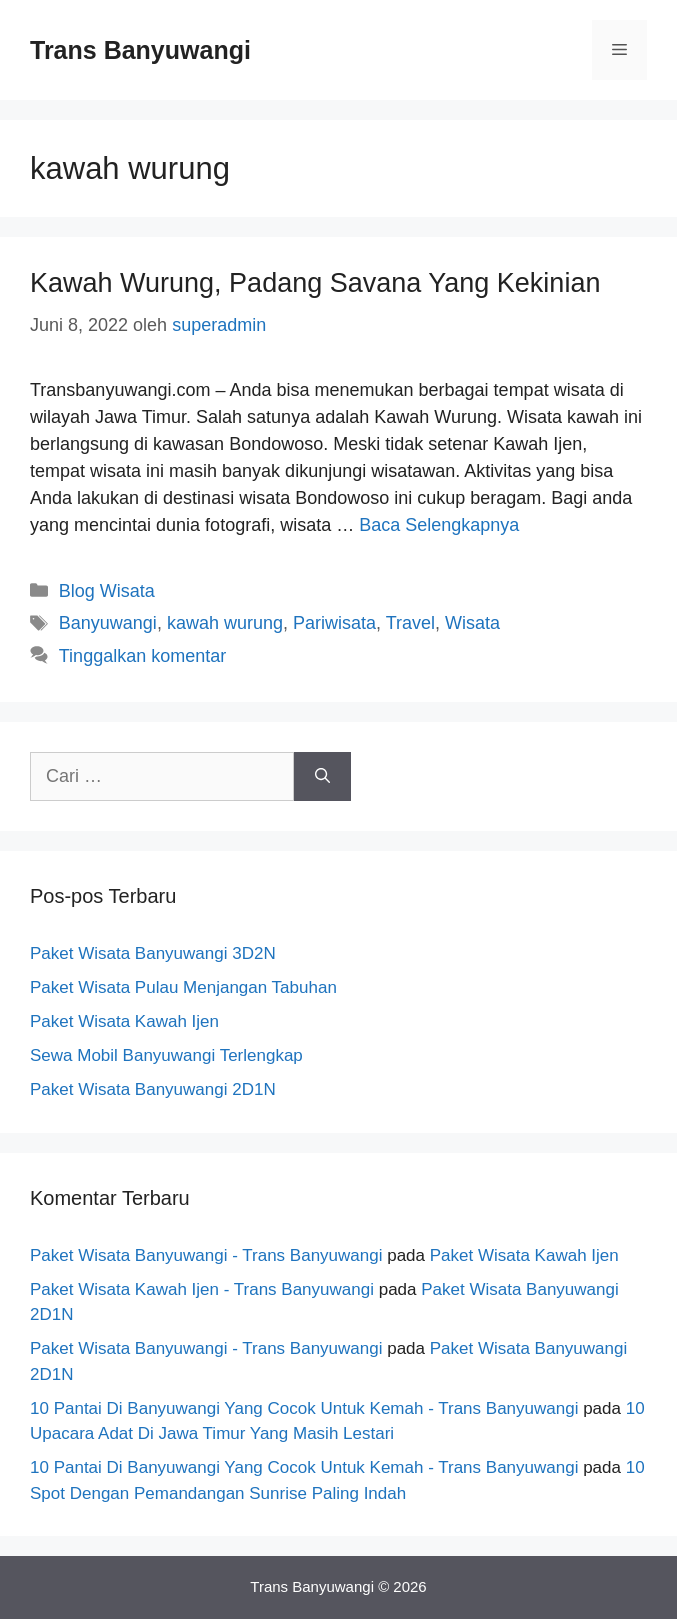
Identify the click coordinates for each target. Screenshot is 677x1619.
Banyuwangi (108, 623)
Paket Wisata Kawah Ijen (124, 1021)
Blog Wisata (107, 591)
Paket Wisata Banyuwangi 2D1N (153, 1089)
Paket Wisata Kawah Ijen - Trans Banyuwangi (202, 1289)
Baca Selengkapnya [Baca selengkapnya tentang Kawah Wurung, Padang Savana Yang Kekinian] (439, 525)
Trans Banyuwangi (140, 50)
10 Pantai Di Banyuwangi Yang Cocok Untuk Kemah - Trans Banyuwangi (304, 1408)
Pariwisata (334, 623)
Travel (410, 623)
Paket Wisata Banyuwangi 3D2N (153, 953)
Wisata (472, 623)
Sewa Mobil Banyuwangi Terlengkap (166, 1055)
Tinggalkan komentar (142, 656)
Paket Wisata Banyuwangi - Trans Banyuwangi (206, 1255)
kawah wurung (225, 623)
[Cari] (322, 776)
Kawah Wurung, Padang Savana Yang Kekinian (315, 283)
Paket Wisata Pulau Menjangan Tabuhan (183, 987)
